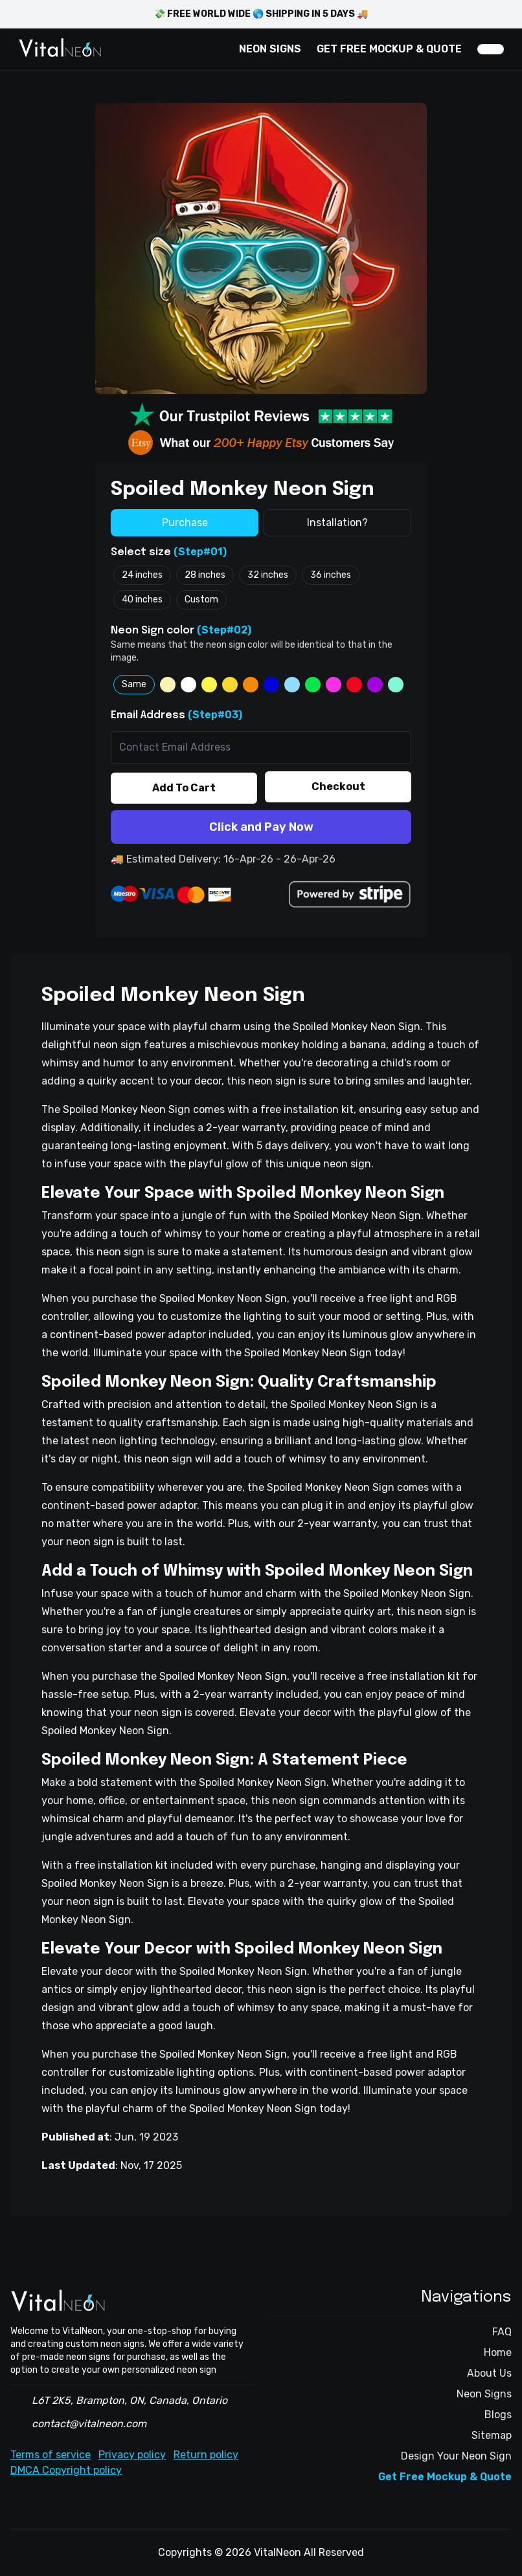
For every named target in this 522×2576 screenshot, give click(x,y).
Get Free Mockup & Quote (445, 2477)
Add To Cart (184, 788)
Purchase (185, 522)
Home (498, 2352)
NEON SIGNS (270, 49)
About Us (489, 2373)
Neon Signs (484, 2394)
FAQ (502, 2332)
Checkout (338, 786)
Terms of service (50, 2455)
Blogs (498, 2414)
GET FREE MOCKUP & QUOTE (389, 49)
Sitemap (491, 2435)
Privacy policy (132, 2455)
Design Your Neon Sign (456, 2456)
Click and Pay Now (261, 827)
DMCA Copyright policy (66, 2470)
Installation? (337, 522)
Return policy (206, 2455)
